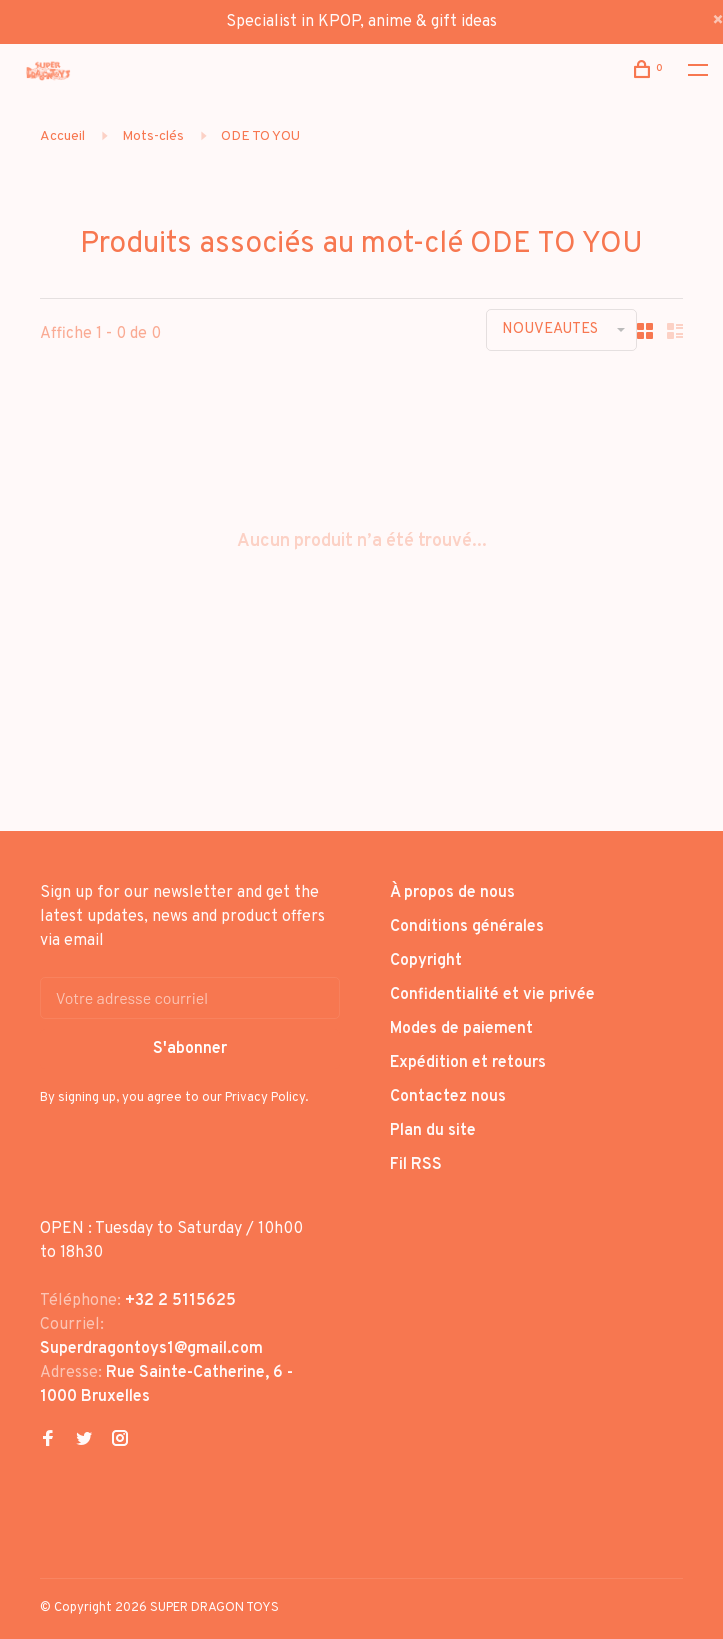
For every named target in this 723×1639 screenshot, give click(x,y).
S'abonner (190, 1049)
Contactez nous (448, 1097)
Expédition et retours (468, 1063)
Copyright (426, 961)
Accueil (62, 136)
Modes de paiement (461, 1029)
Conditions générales (467, 927)
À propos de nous (452, 893)
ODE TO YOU (260, 136)
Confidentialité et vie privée (492, 995)
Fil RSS (416, 1165)
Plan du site (433, 1131)
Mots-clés (153, 136)
